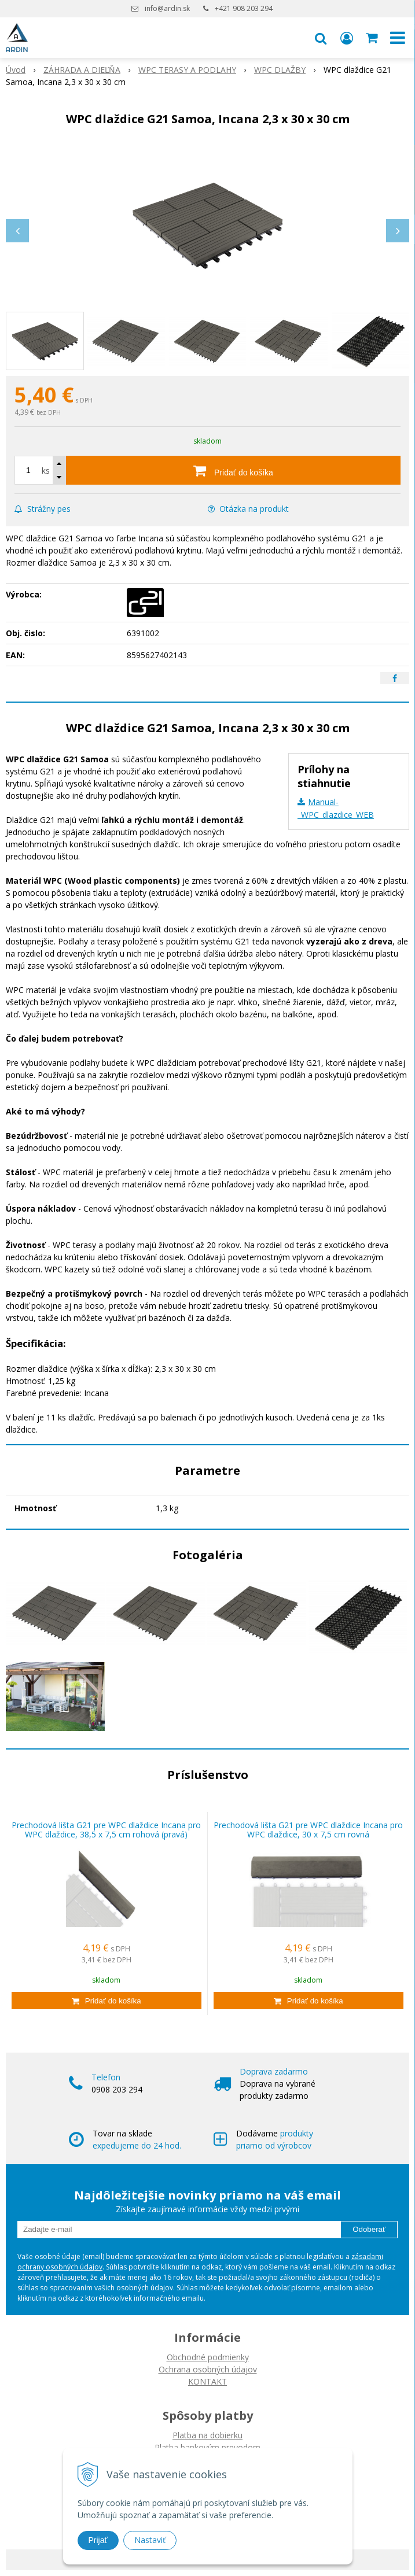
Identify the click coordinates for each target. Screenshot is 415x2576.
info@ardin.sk (167, 8)
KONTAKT (207, 2381)
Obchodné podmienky (208, 2357)
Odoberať (368, 2229)
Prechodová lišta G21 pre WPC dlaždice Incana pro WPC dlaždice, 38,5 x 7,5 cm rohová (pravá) (106, 1830)
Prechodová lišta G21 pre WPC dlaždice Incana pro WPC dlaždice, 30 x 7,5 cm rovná (308, 1830)
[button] (320, 37)
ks (46, 470)
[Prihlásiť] (346, 37)
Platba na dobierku (207, 2435)
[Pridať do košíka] (233, 470)
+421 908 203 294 (244, 8)
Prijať (98, 2540)
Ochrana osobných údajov (208, 2369)
